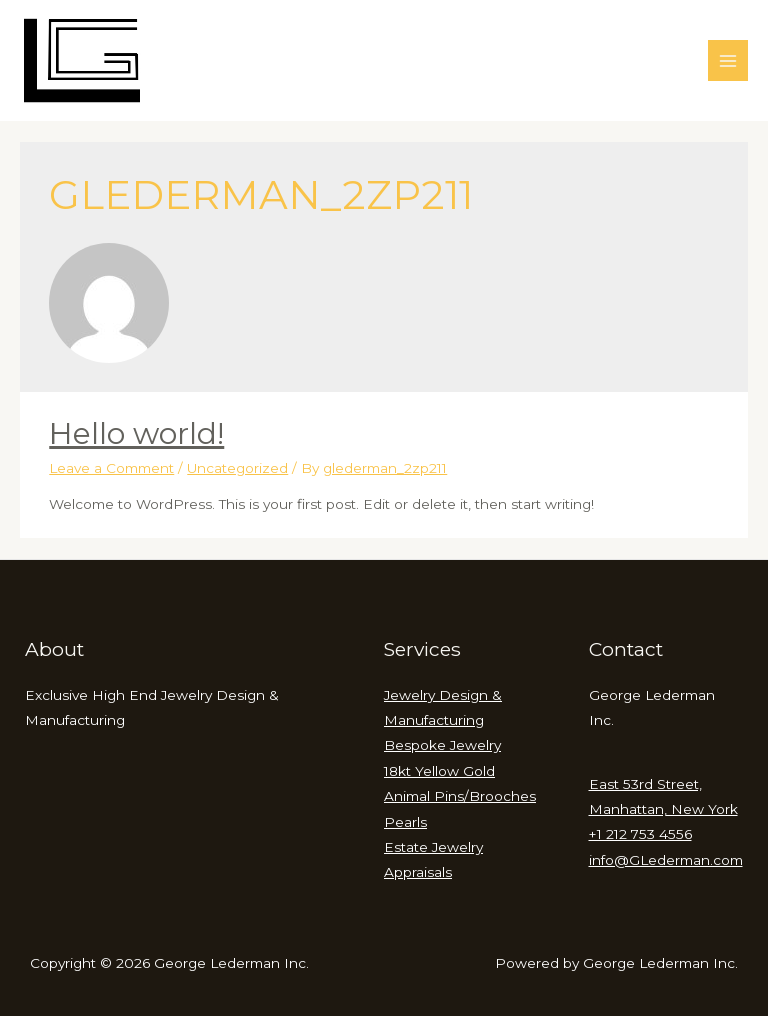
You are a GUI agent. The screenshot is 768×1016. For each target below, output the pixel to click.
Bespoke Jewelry (442, 745)
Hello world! (136, 433)
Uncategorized (237, 468)
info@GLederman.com (666, 860)
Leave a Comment (111, 468)
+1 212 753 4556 (640, 834)
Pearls (405, 822)
